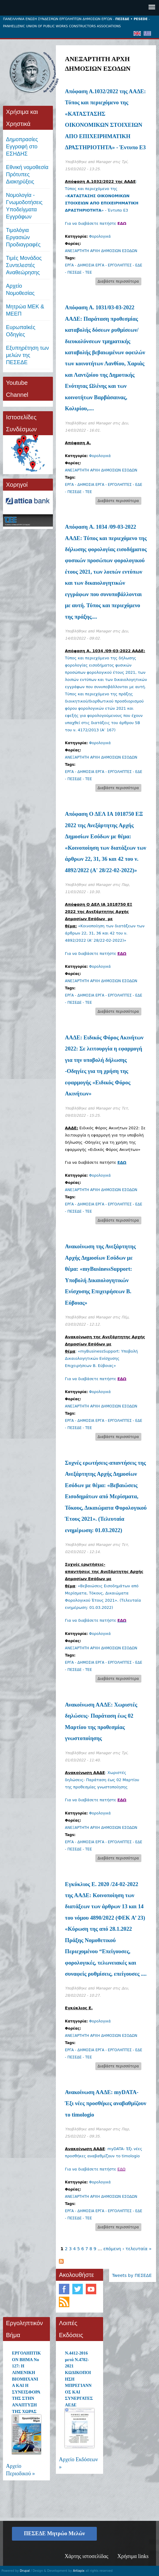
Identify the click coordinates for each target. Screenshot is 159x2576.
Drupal (25, 2570)
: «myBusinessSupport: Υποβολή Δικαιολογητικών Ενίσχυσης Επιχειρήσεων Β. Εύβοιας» (105, 1351)
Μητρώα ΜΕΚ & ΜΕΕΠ (25, 310)
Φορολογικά (100, 236)
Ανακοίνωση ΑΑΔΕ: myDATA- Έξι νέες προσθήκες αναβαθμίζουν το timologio (105, 2103)
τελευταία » (139, 2248)
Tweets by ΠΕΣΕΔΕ (132, 2275)
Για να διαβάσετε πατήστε (95, 223)
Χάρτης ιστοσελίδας (86, 2556)
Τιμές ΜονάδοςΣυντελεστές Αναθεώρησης (24, 265)
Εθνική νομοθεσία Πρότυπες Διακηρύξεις (27, 174)
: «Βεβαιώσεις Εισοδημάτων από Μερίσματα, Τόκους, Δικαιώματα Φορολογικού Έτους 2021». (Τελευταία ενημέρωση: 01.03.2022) (104, 1586)
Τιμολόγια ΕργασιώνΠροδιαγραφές (23, 237)
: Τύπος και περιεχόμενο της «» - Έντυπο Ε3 (101, 195)
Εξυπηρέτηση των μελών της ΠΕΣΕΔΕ (27, 355)
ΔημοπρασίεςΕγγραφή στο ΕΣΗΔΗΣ (22, 146)
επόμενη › (113, 2248)
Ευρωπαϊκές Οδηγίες (20, 330)
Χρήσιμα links (133, 2556)
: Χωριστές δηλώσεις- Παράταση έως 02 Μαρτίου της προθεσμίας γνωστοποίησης (102, 1779)
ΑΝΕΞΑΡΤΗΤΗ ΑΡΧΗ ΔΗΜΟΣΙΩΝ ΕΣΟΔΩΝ (101, 251)
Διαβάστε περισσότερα (119, 281)
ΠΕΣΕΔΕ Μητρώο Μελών (54, 2533)
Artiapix (79, 2570)
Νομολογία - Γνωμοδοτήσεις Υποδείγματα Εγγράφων (24, 206)
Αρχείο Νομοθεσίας (20, 289)
